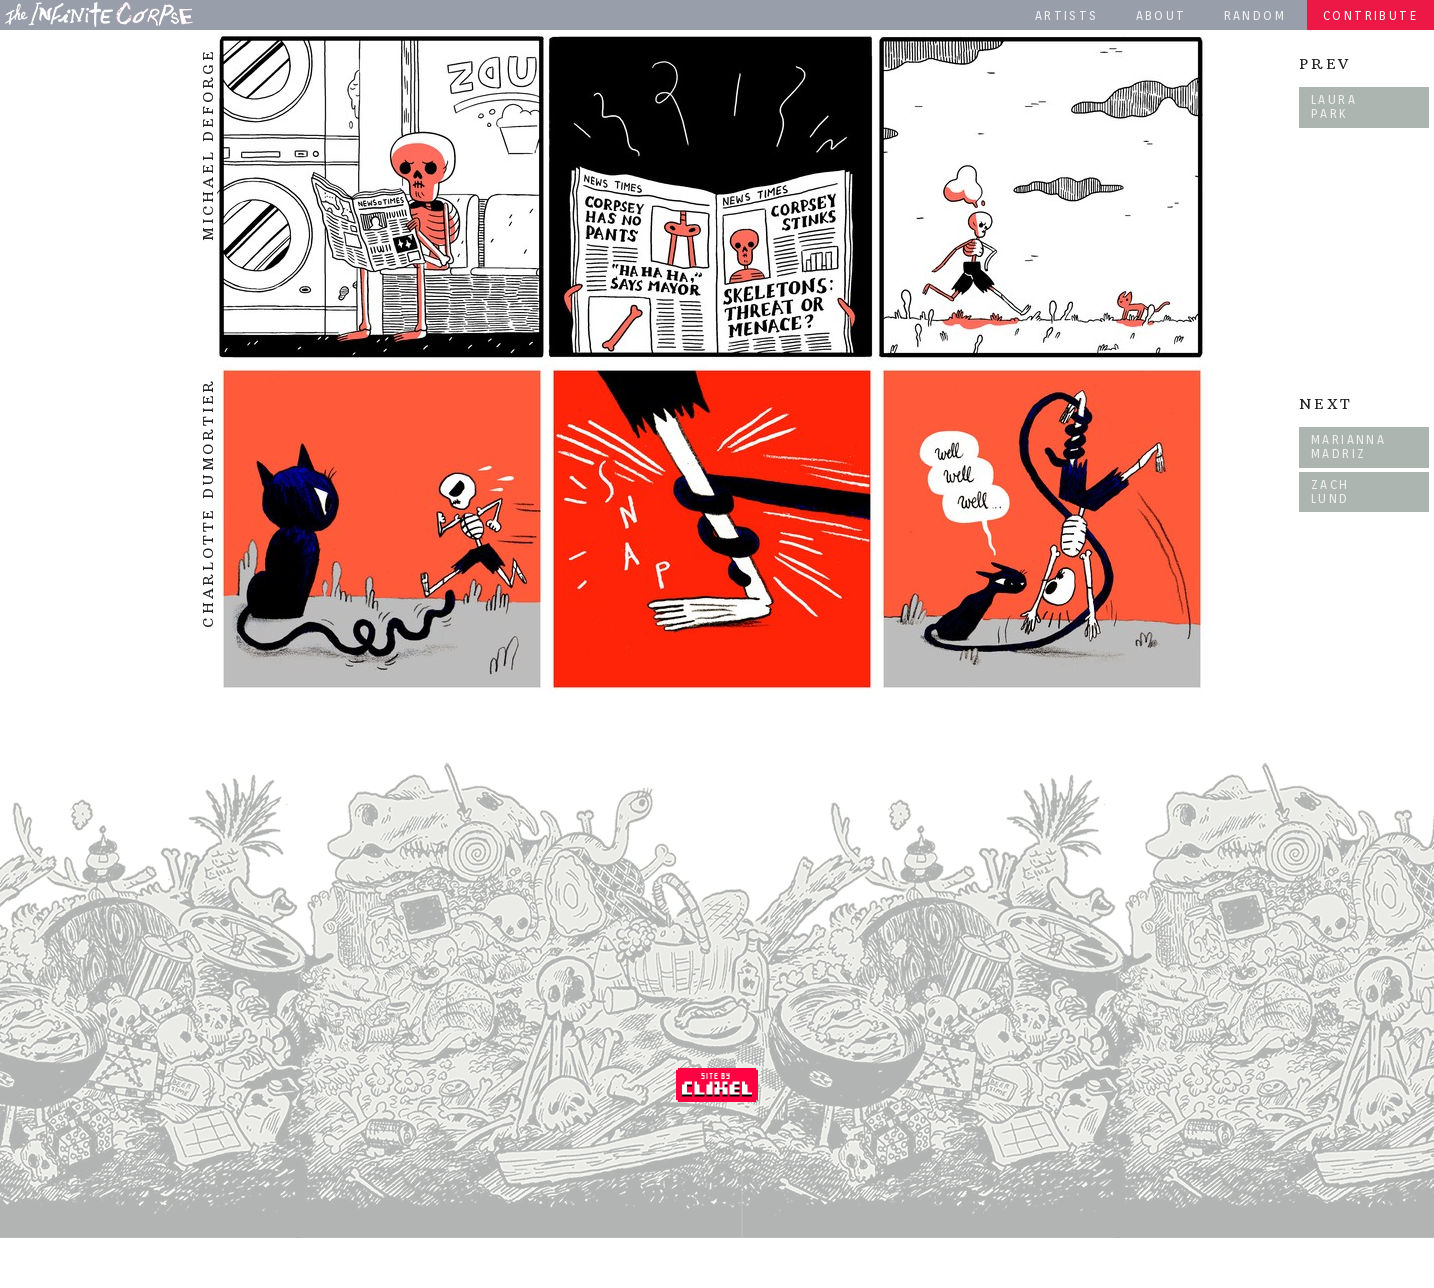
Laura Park (1334, 106)
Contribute (1370, 15)
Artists (1067, 15)
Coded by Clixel (717, 1085)
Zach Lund (1330, 491)
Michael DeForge (208, 144)
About (1161, 15)
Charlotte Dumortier (208, 503)
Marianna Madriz (1348, 446)
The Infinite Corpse (99, 14)
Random (1255, 15)
